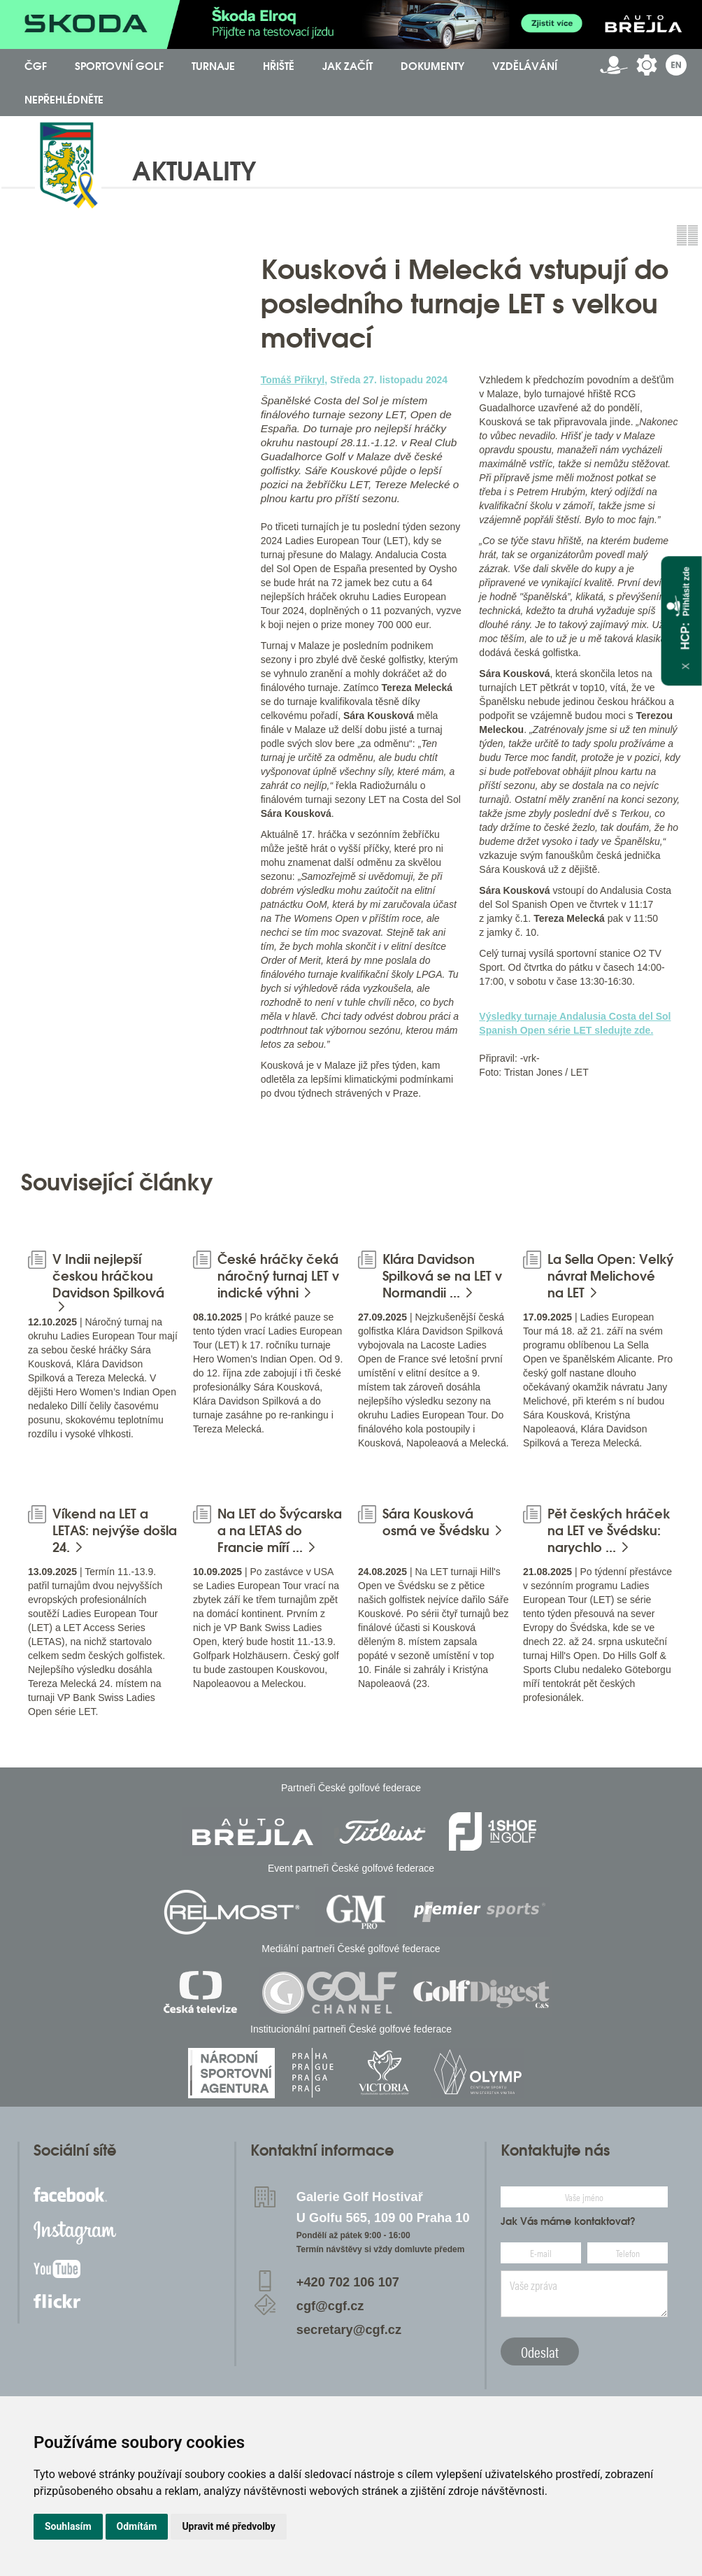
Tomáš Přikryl (293, 379)
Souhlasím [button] (68, 2526)
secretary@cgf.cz (348, 2330)
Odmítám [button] (137, 2526)
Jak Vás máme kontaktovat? (568, 2221)
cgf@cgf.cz (330, 2306)
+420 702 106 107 (347, 2282)
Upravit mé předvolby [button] (228, 2526)
